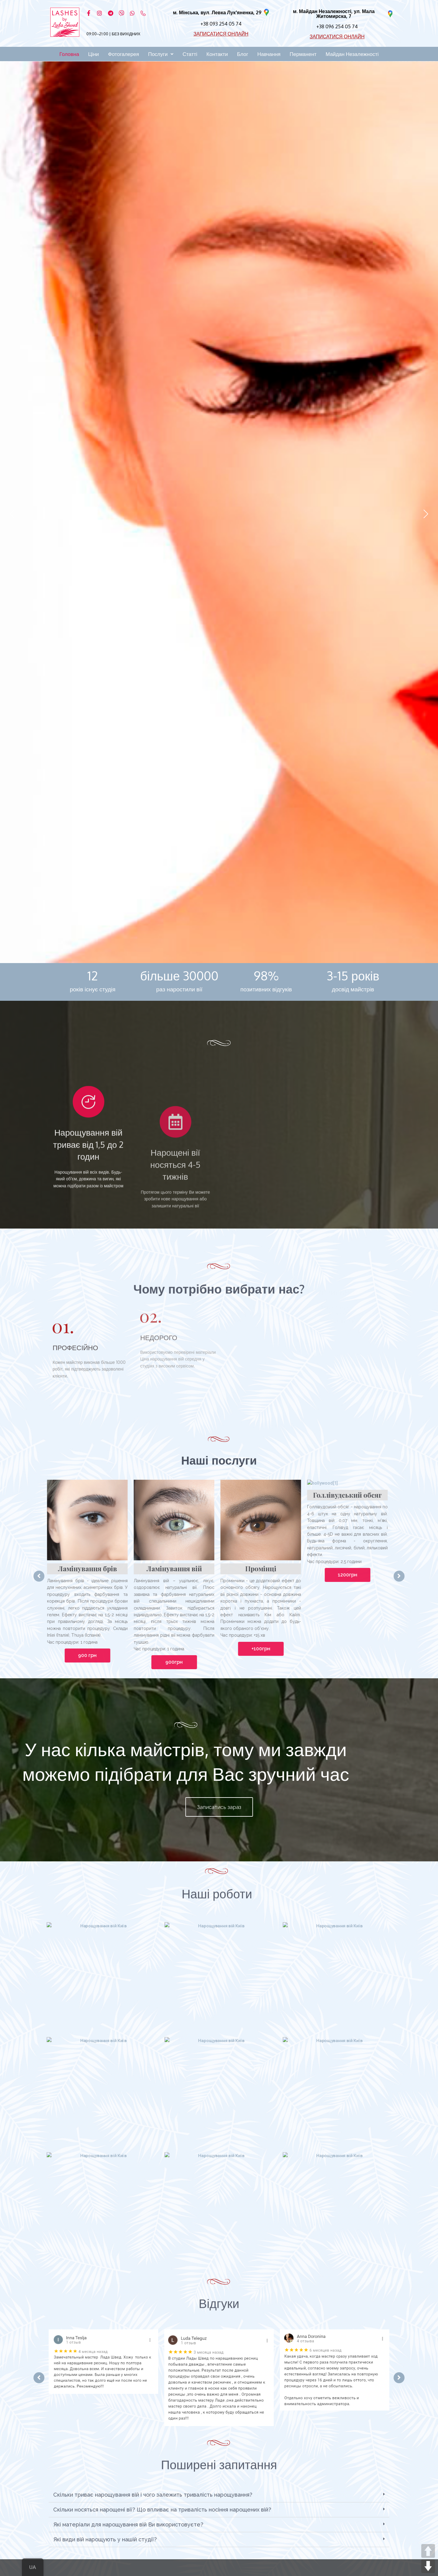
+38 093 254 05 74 (221, 24)
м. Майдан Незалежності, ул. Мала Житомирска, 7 (334, 14)
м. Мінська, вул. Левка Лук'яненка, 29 (217, 12)
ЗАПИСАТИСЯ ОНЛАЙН (220, 34)
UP (428, 2551)
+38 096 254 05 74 (337, 26)
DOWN (428, 2566)
